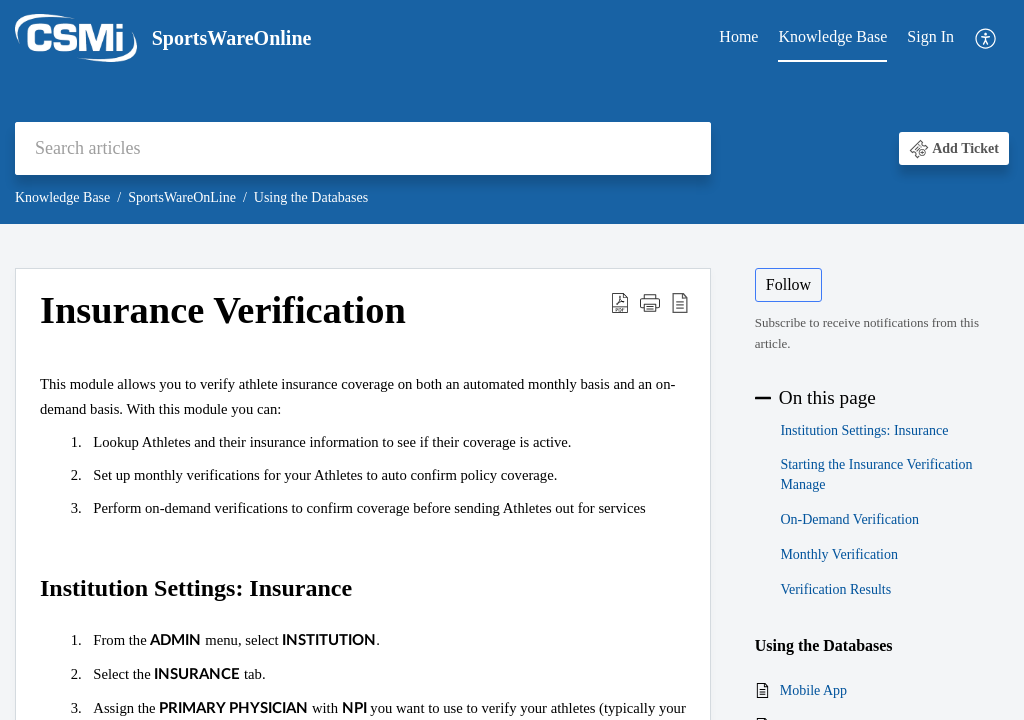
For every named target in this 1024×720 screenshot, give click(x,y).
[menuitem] (738, 38)
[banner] (512, 112)
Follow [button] (788, 284)
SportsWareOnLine (182, 197)
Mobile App (813, 690)
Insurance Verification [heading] (223, 310)
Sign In (930, 36)
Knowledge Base (832, 36)
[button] (986, 38)
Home (738, 36)
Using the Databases (311, 197)
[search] (363, 148)
